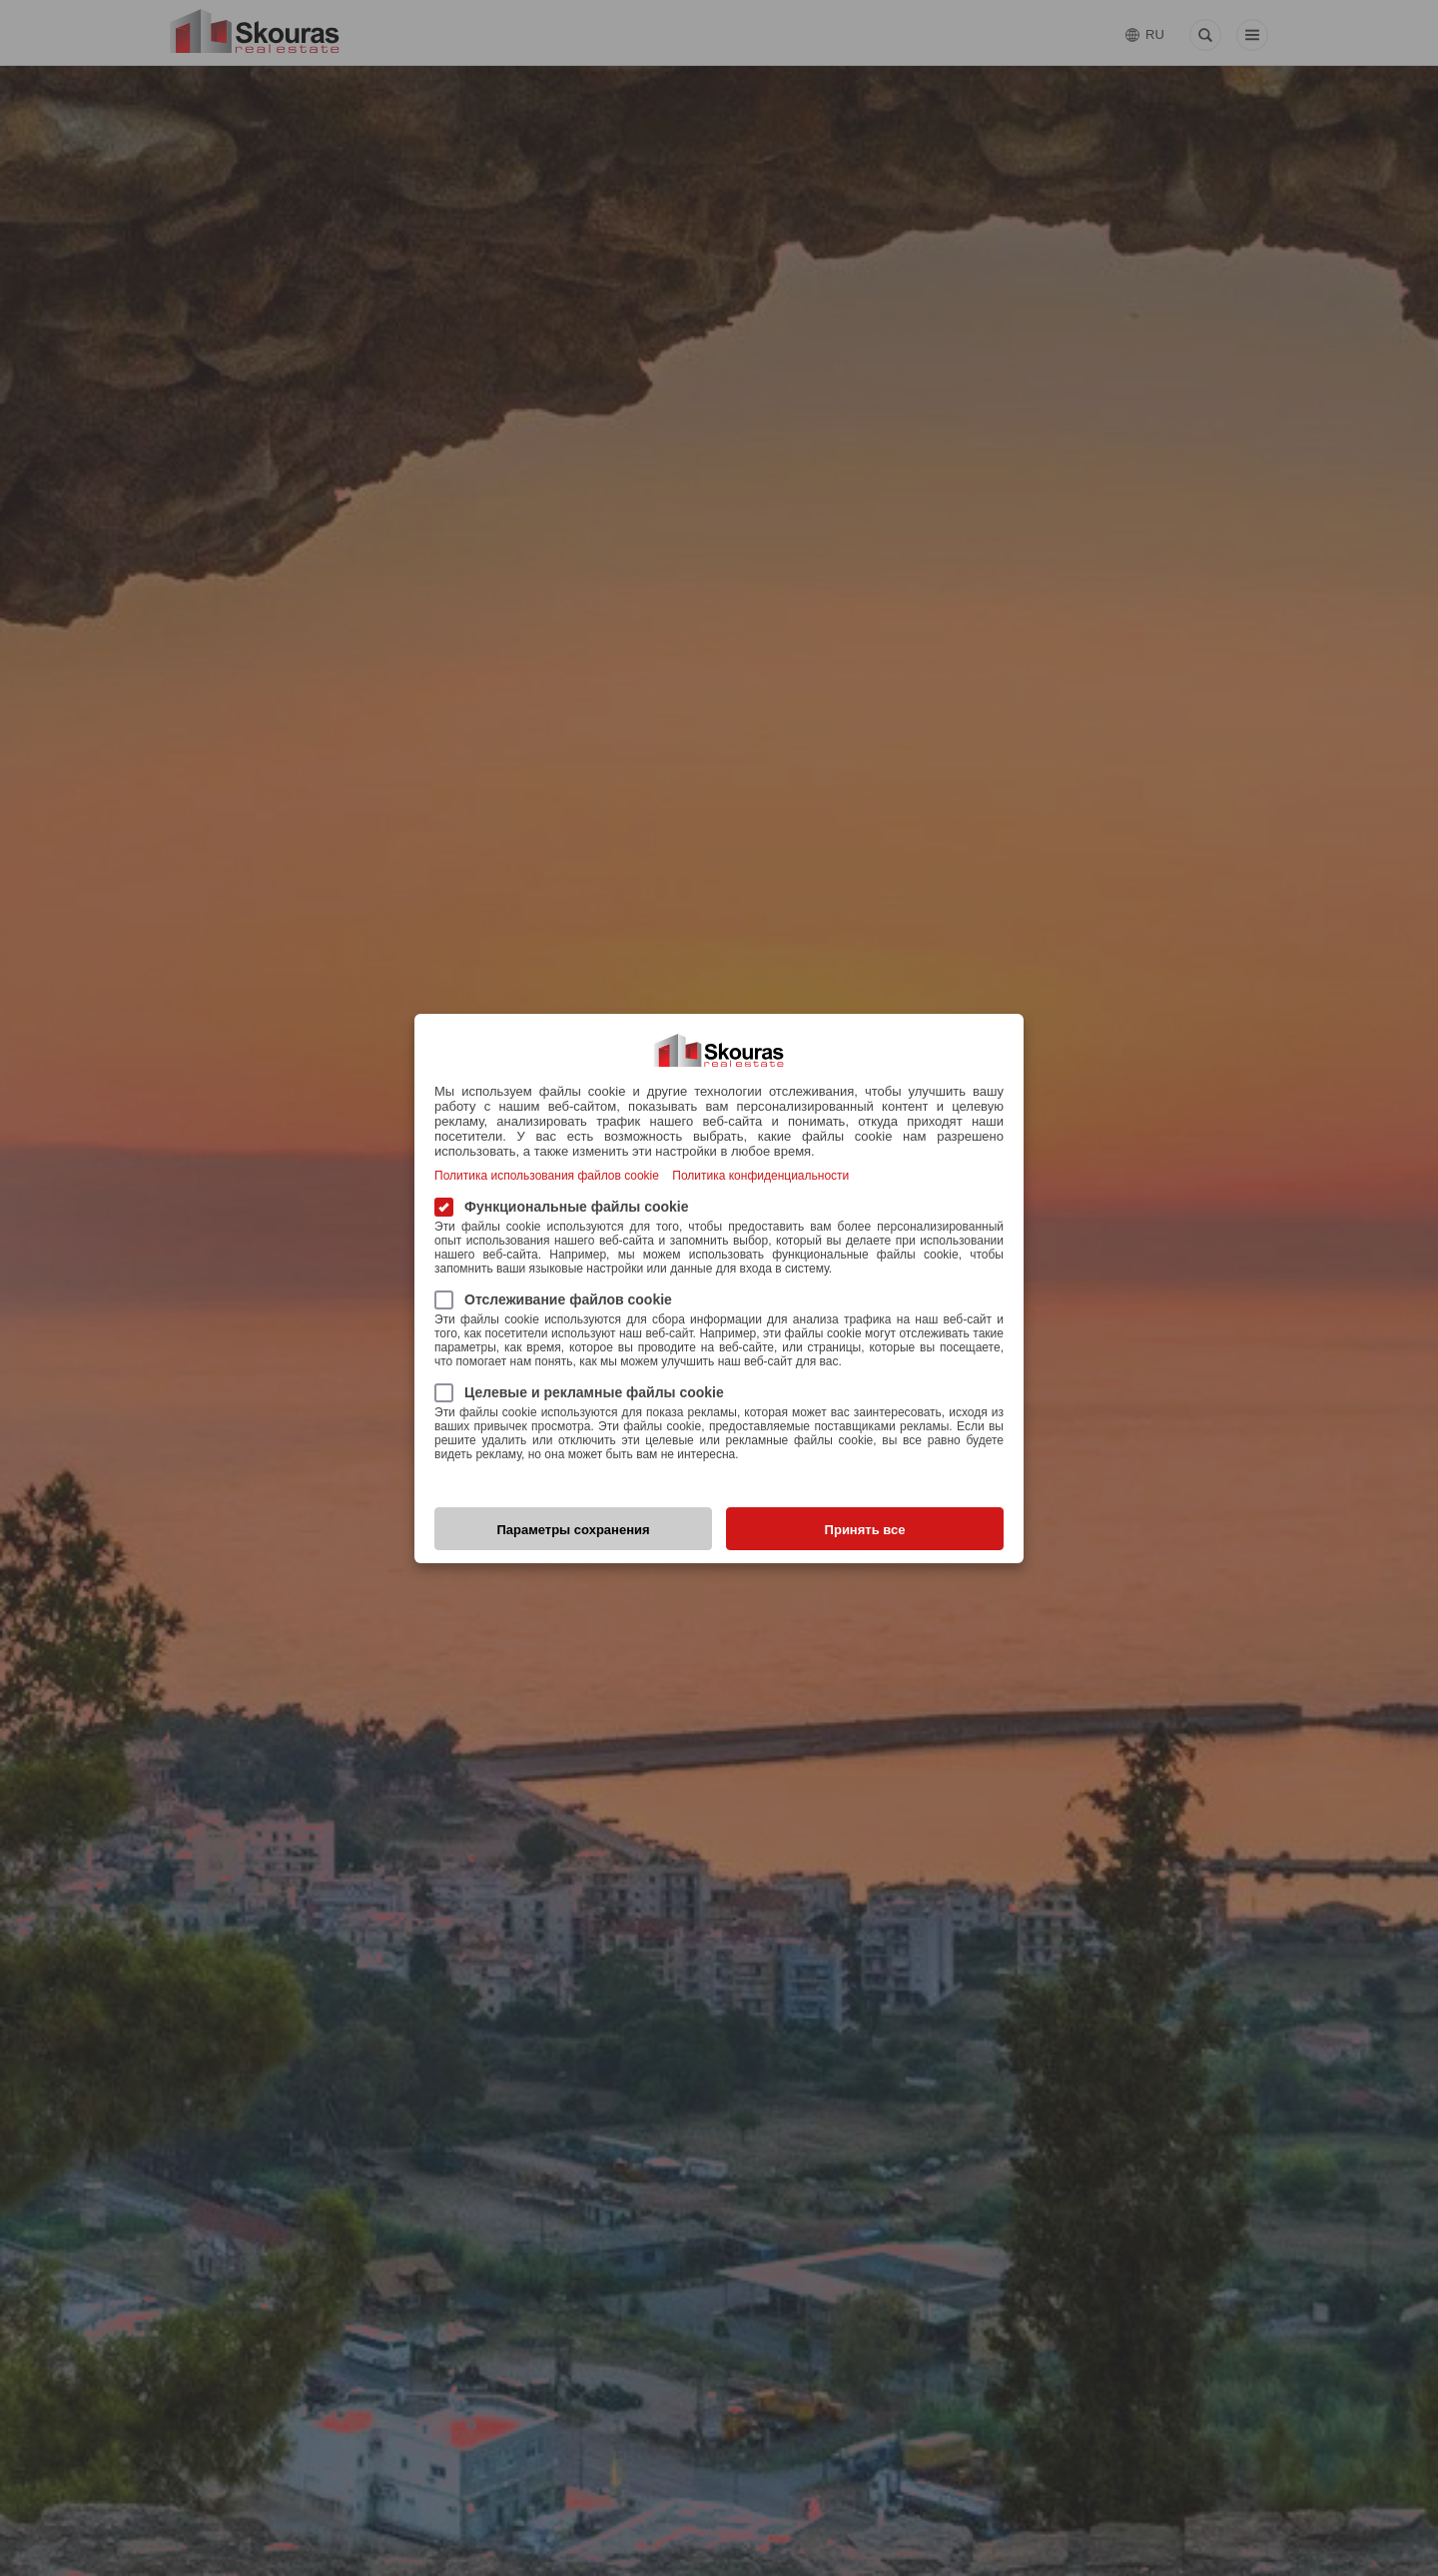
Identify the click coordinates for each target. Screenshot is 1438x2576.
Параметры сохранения (572, 1529)
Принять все (865, 1529)
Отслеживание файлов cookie (553, 1298)
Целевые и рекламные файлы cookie (579, 1391)
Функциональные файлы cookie (561, 1206)
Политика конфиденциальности (760, 1176)
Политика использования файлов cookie (546, 1176)
